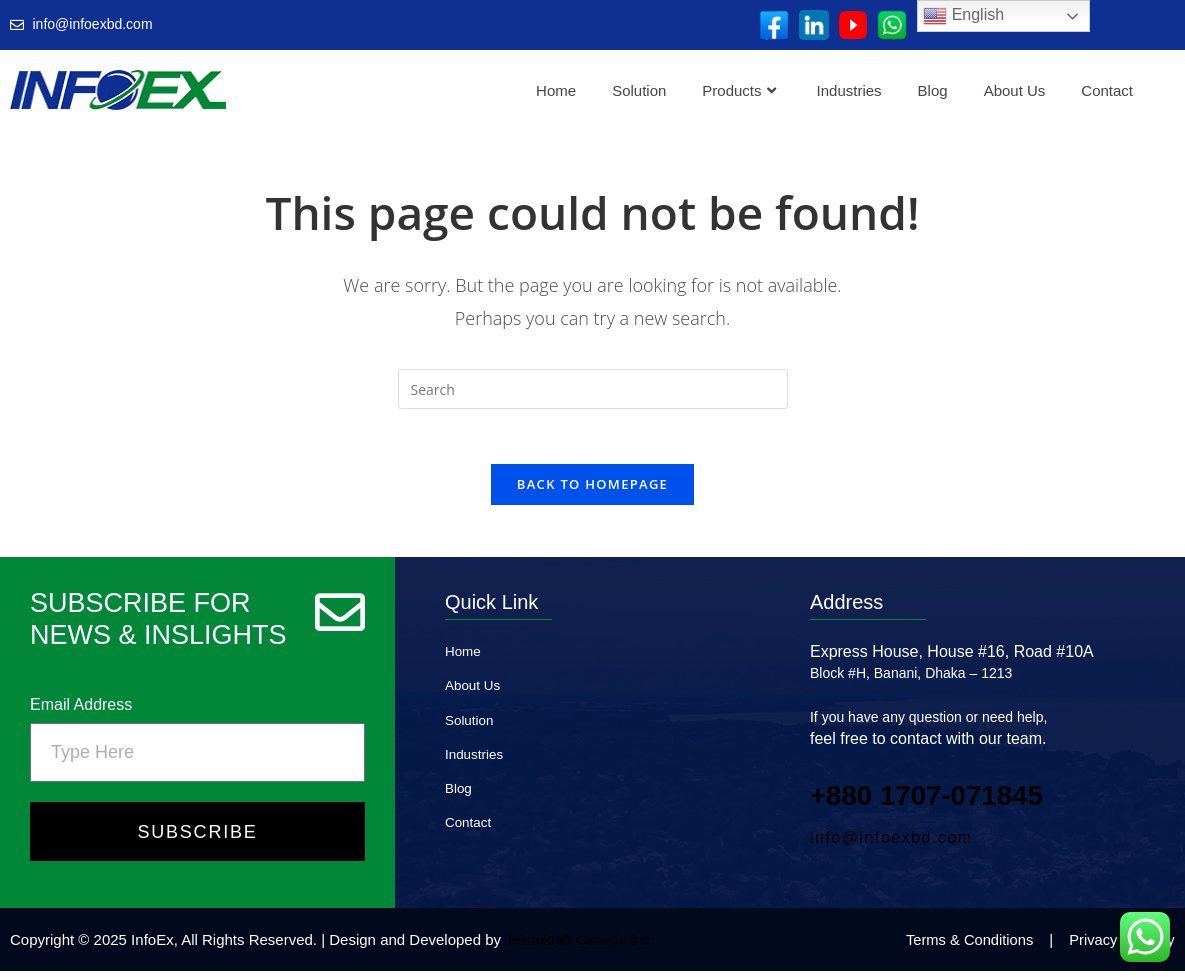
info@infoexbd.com (891, 843)
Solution (639, 90)
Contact (1107, 90)
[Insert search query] (593, 389)
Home (556, 90)
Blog (933, 90)
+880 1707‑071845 (936, 800)
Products (738, 90)
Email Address (81, 710)
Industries (849, 90)
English (963, 16)
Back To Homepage (592, 490)
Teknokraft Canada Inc (580, 945)
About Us (1015, 90)
